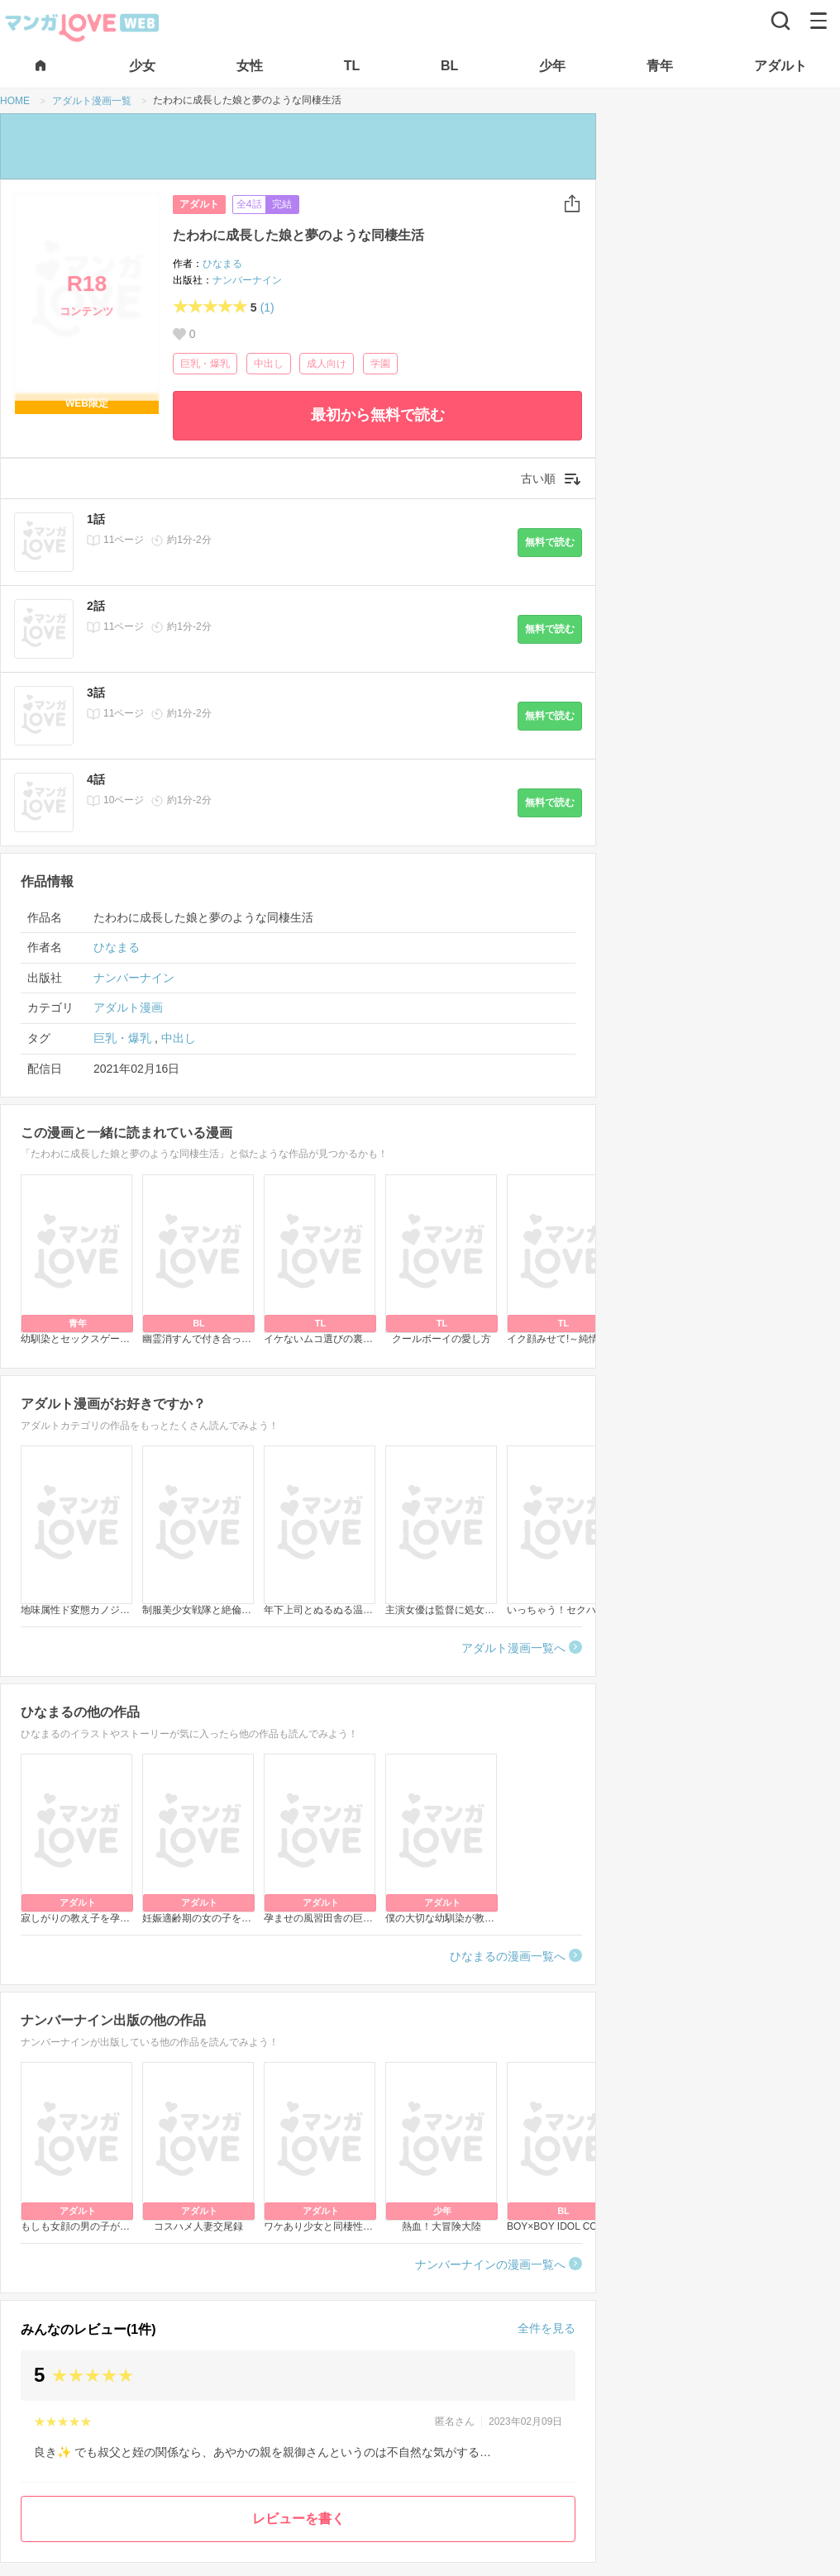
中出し (269, 363)
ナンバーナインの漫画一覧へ (490, 2264)
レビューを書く (298, 2519)
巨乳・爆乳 (205, 363)
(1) (267, 307)
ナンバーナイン (247, 280)
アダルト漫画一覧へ (513, 1648)
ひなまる (222, 263)
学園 (380, 363)
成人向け (326, 363)
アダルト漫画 (128, 1007)
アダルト (199, 204)
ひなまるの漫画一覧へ (508, 1956)
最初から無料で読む (378, 415)
